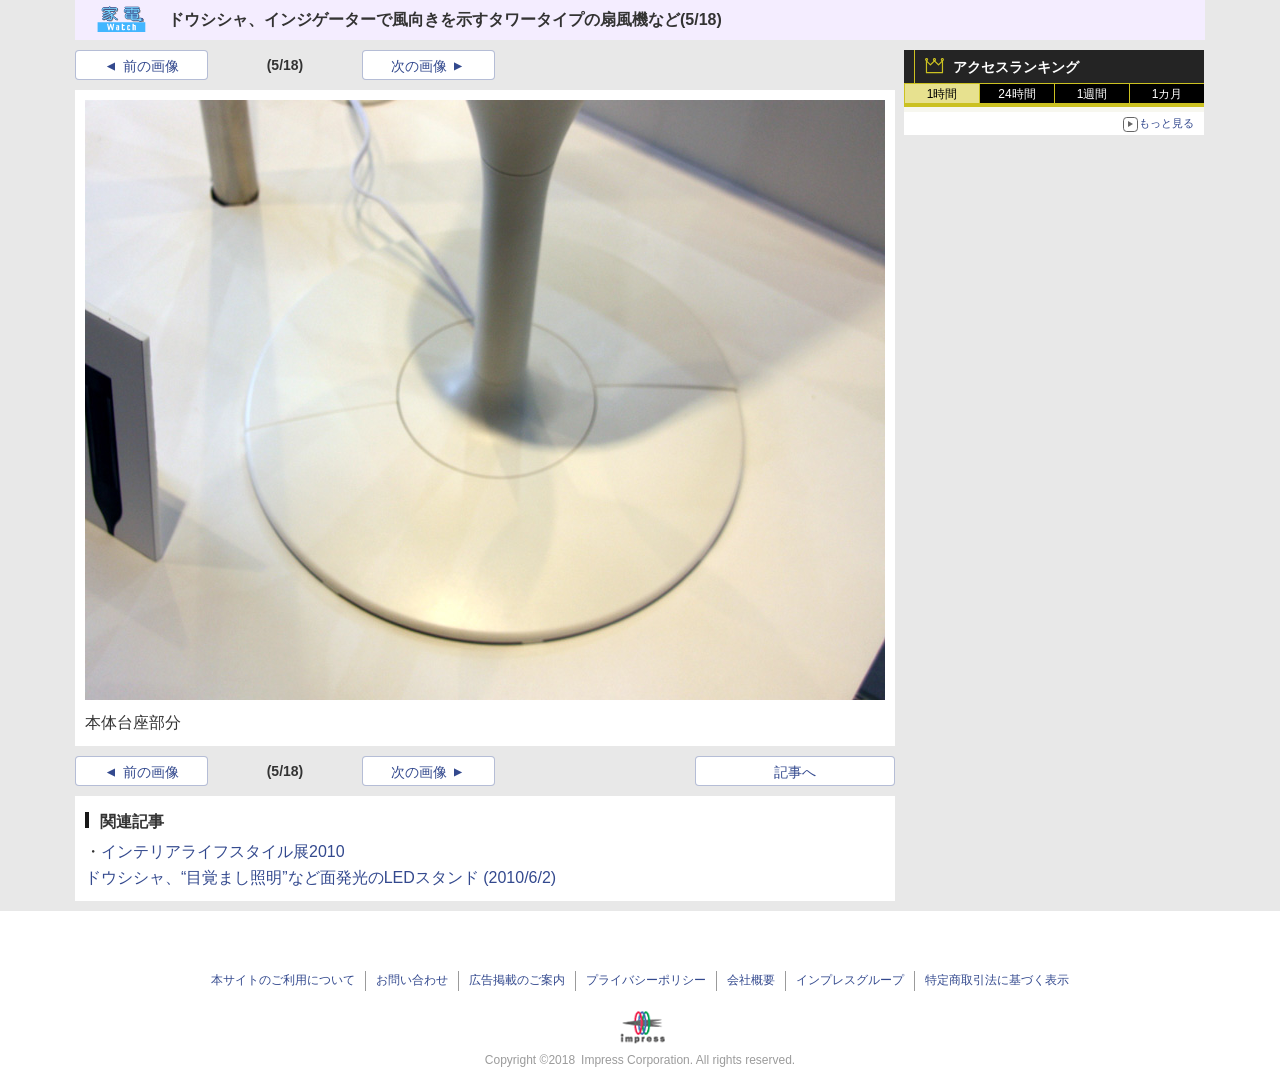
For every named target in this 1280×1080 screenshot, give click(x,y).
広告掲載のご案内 (517, 980)
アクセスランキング (1016, 67)
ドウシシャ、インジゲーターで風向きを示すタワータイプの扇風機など (424, 19)
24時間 (1016, 94)
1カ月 (1167, 94)
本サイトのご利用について (283, 980)
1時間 (942, 94)
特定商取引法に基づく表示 (997, 980)
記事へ (795, 772)
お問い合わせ (412, 980)
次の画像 (419, 66)
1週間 (1092, 94)
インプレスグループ (850, 980)
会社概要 (751, 980)
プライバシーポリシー (646, 980)
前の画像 (151, 66)
